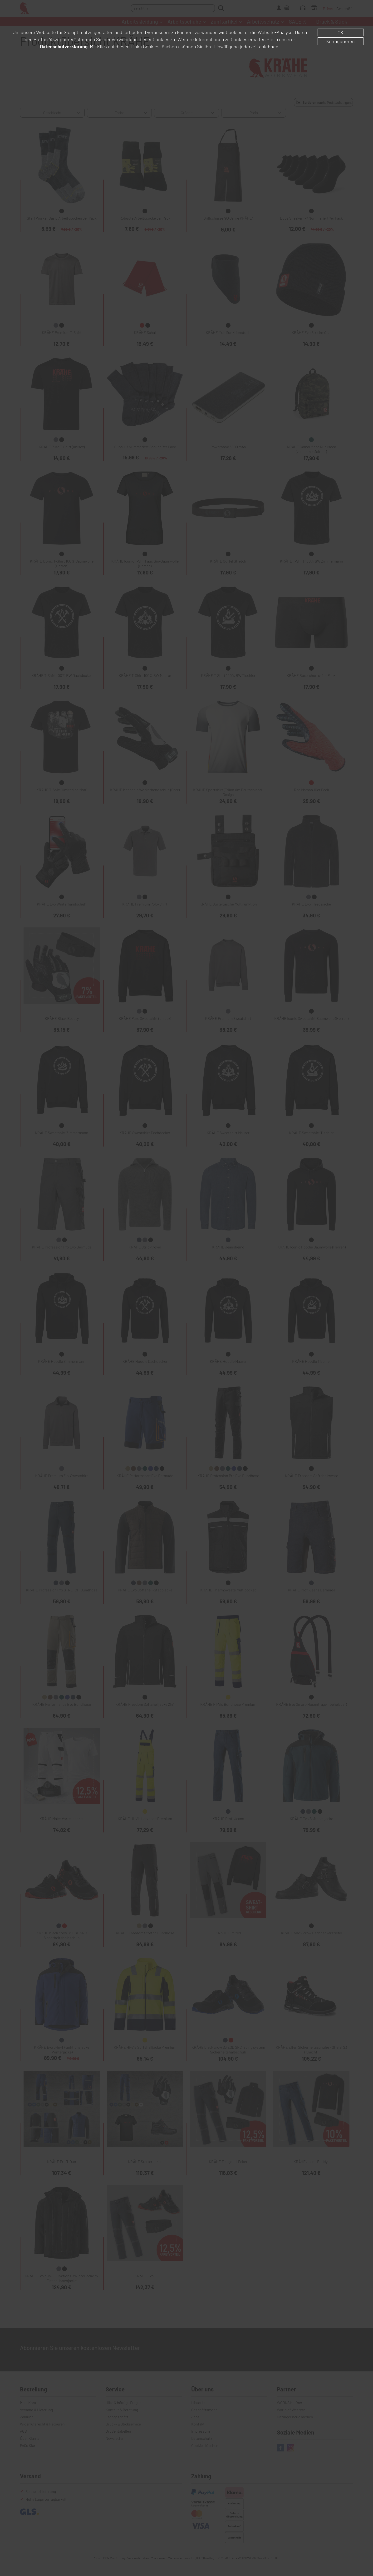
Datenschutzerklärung (64, 46)
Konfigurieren (340, 41)
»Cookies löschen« (160, 46)
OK (340, 32)
